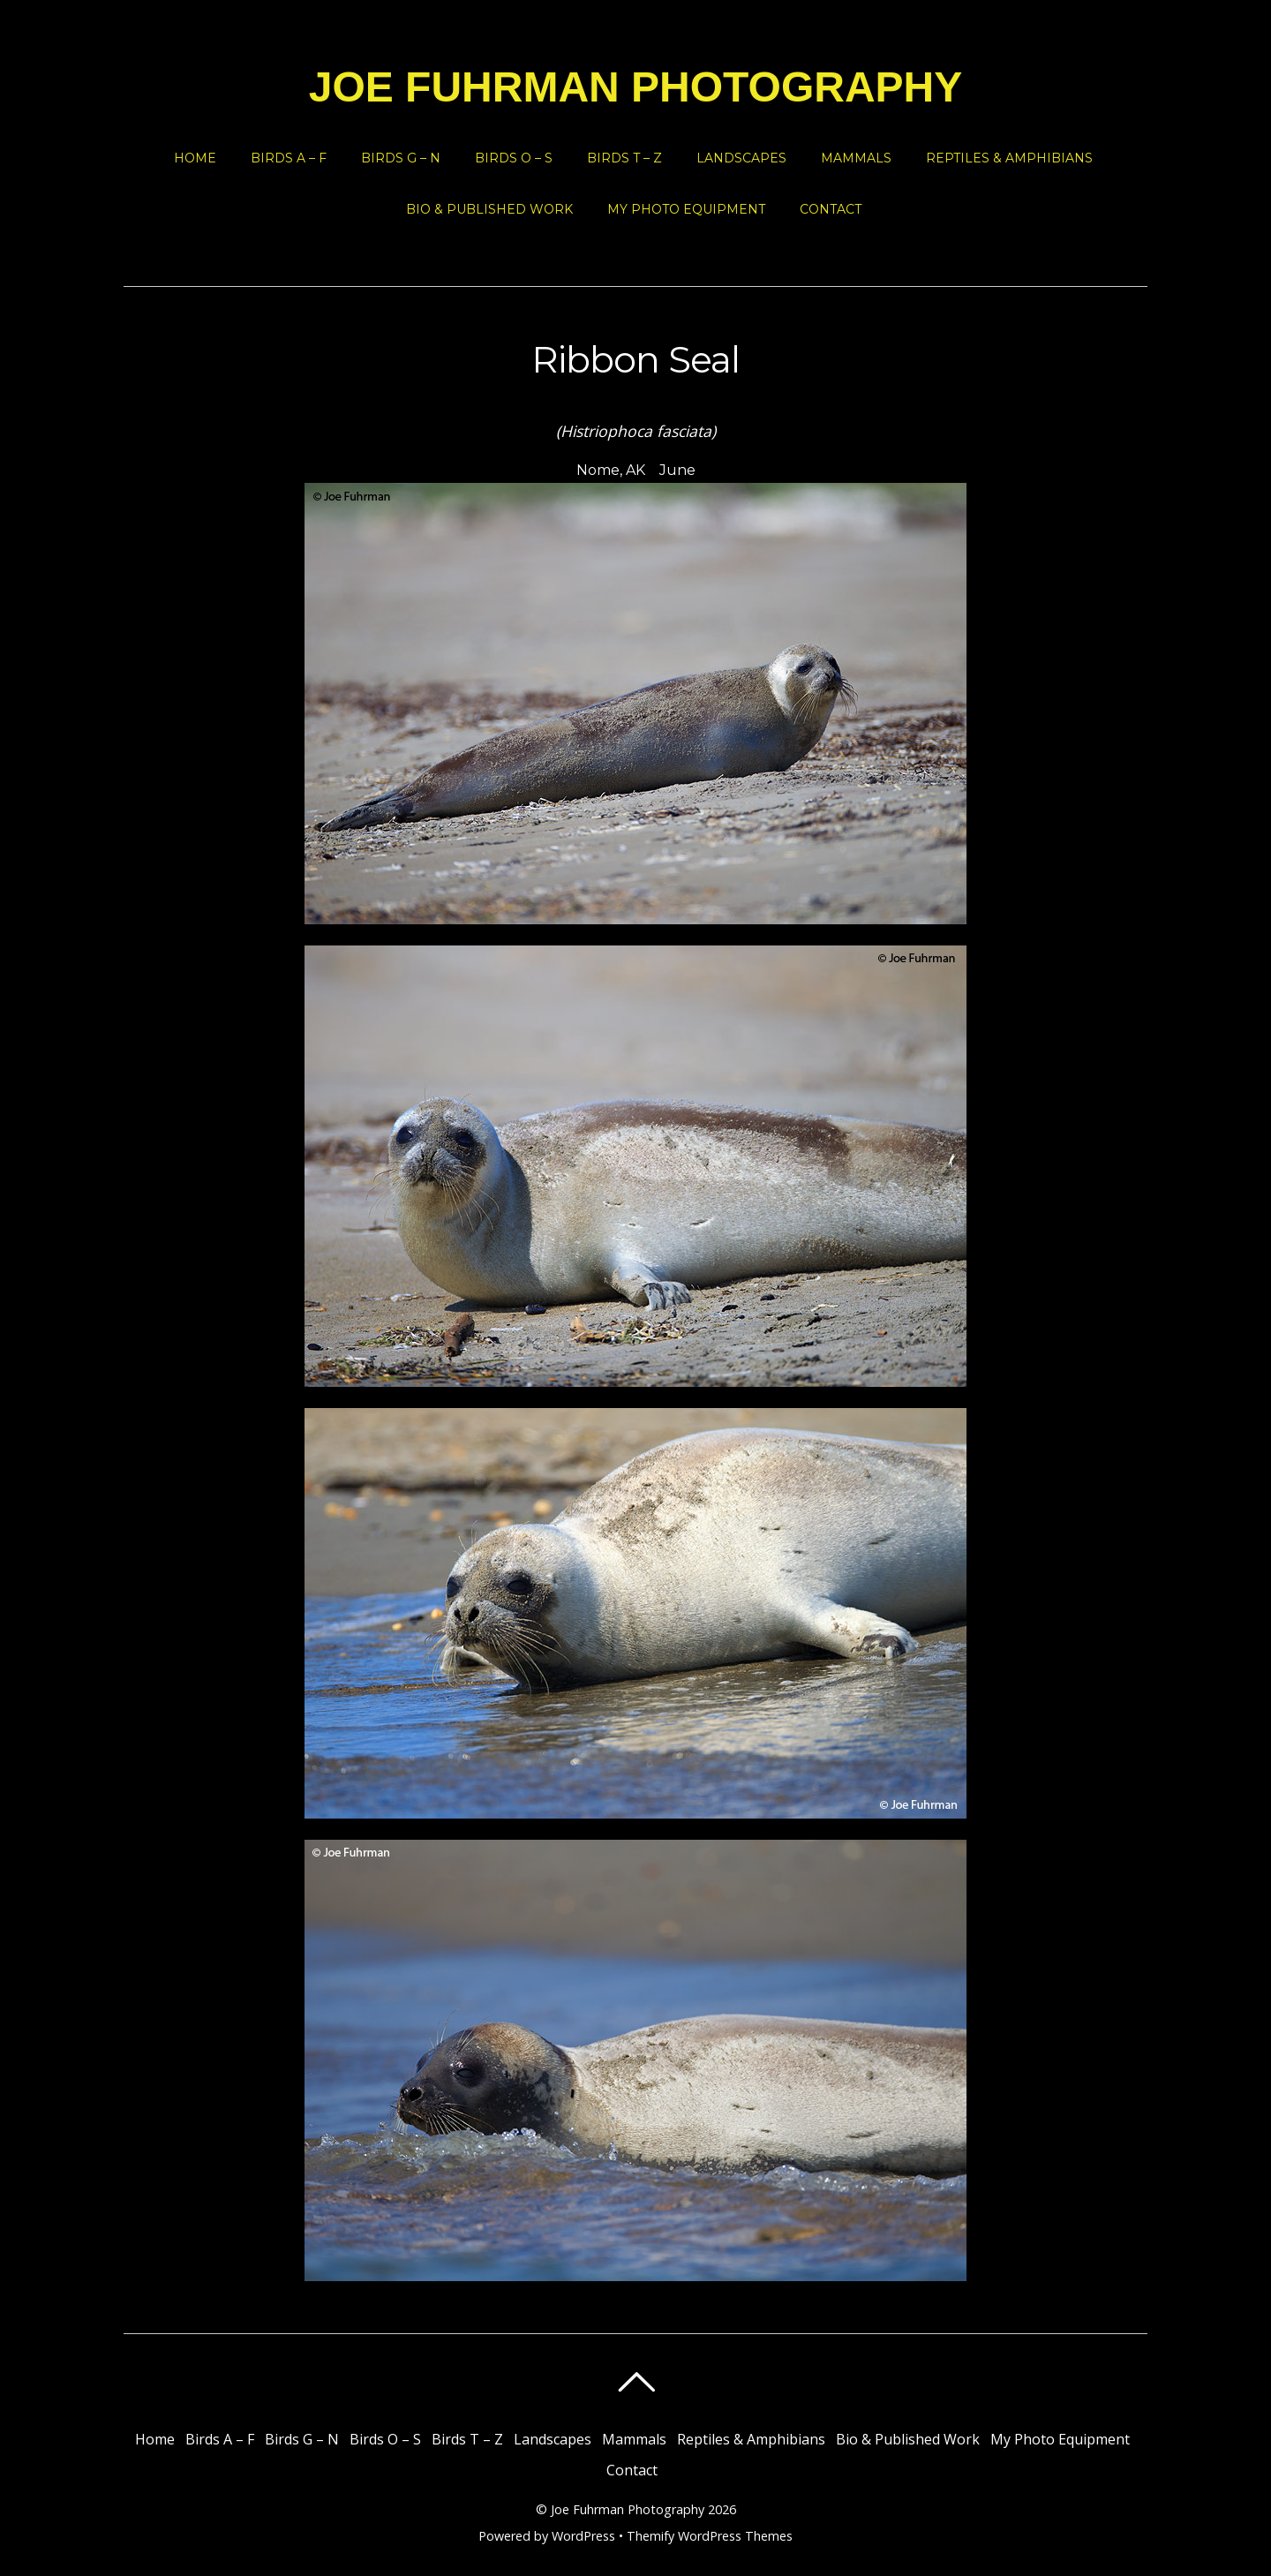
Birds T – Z (624, 158)
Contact (830, 209)
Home (195, 158)
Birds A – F (289, 158)
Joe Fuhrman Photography (627, 2509)
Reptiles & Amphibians (1009, 158)
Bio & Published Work (489, 209)
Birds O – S (514, 158)
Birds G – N (400, 158)
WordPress (583, 2535)
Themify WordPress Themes (710, 2535)
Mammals (856, 158)
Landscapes (741, 158)
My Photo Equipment (686, 209)
